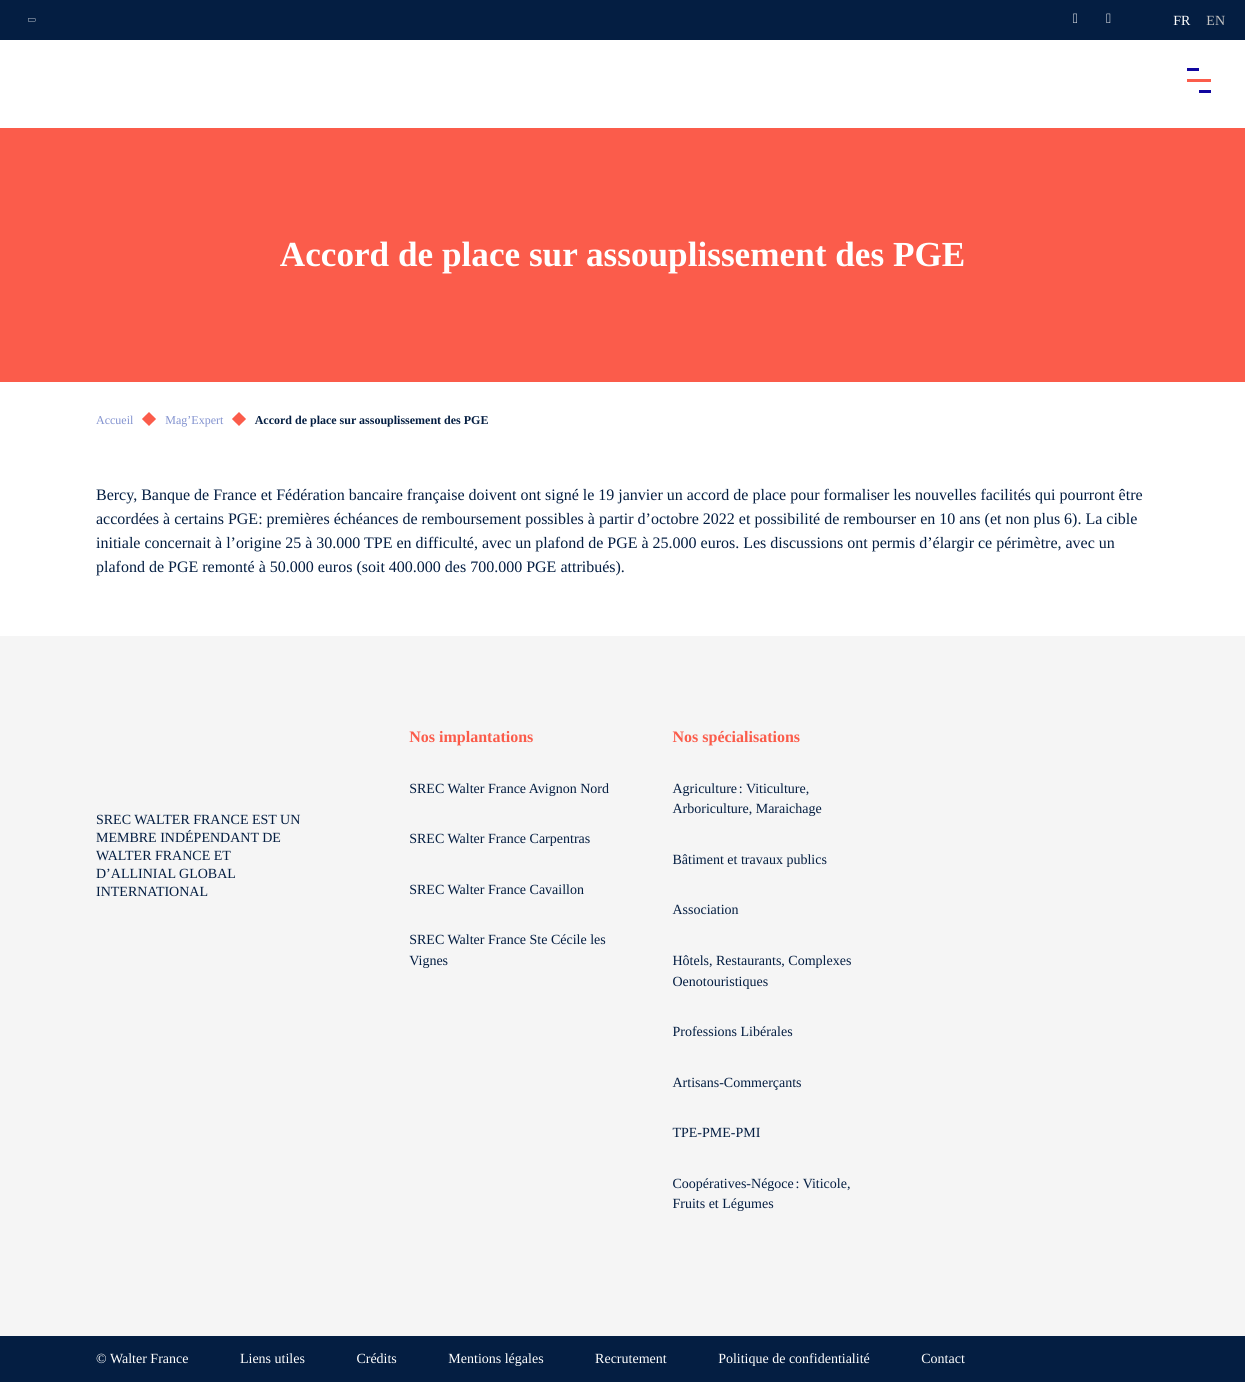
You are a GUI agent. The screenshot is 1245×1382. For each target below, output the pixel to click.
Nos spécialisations (736, 737)
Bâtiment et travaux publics (749, 860)
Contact (943, 1359)
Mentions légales (495, 1359)
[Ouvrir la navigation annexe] (32, 20)
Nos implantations (471, 737)
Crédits (376, 1359)
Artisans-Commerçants (738, 1083)
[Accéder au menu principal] (1199, 80)
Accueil (114, 420)
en (1215, 21)
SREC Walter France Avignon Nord (509, 789)
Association (705, 910)
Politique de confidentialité (794, 1359)
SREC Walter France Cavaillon (496, 890)
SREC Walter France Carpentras (499, 839)
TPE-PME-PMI (717, 1133)
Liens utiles (272, 1359)
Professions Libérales (734, 1032)
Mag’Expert (194, 420)
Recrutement (631, 1359)
